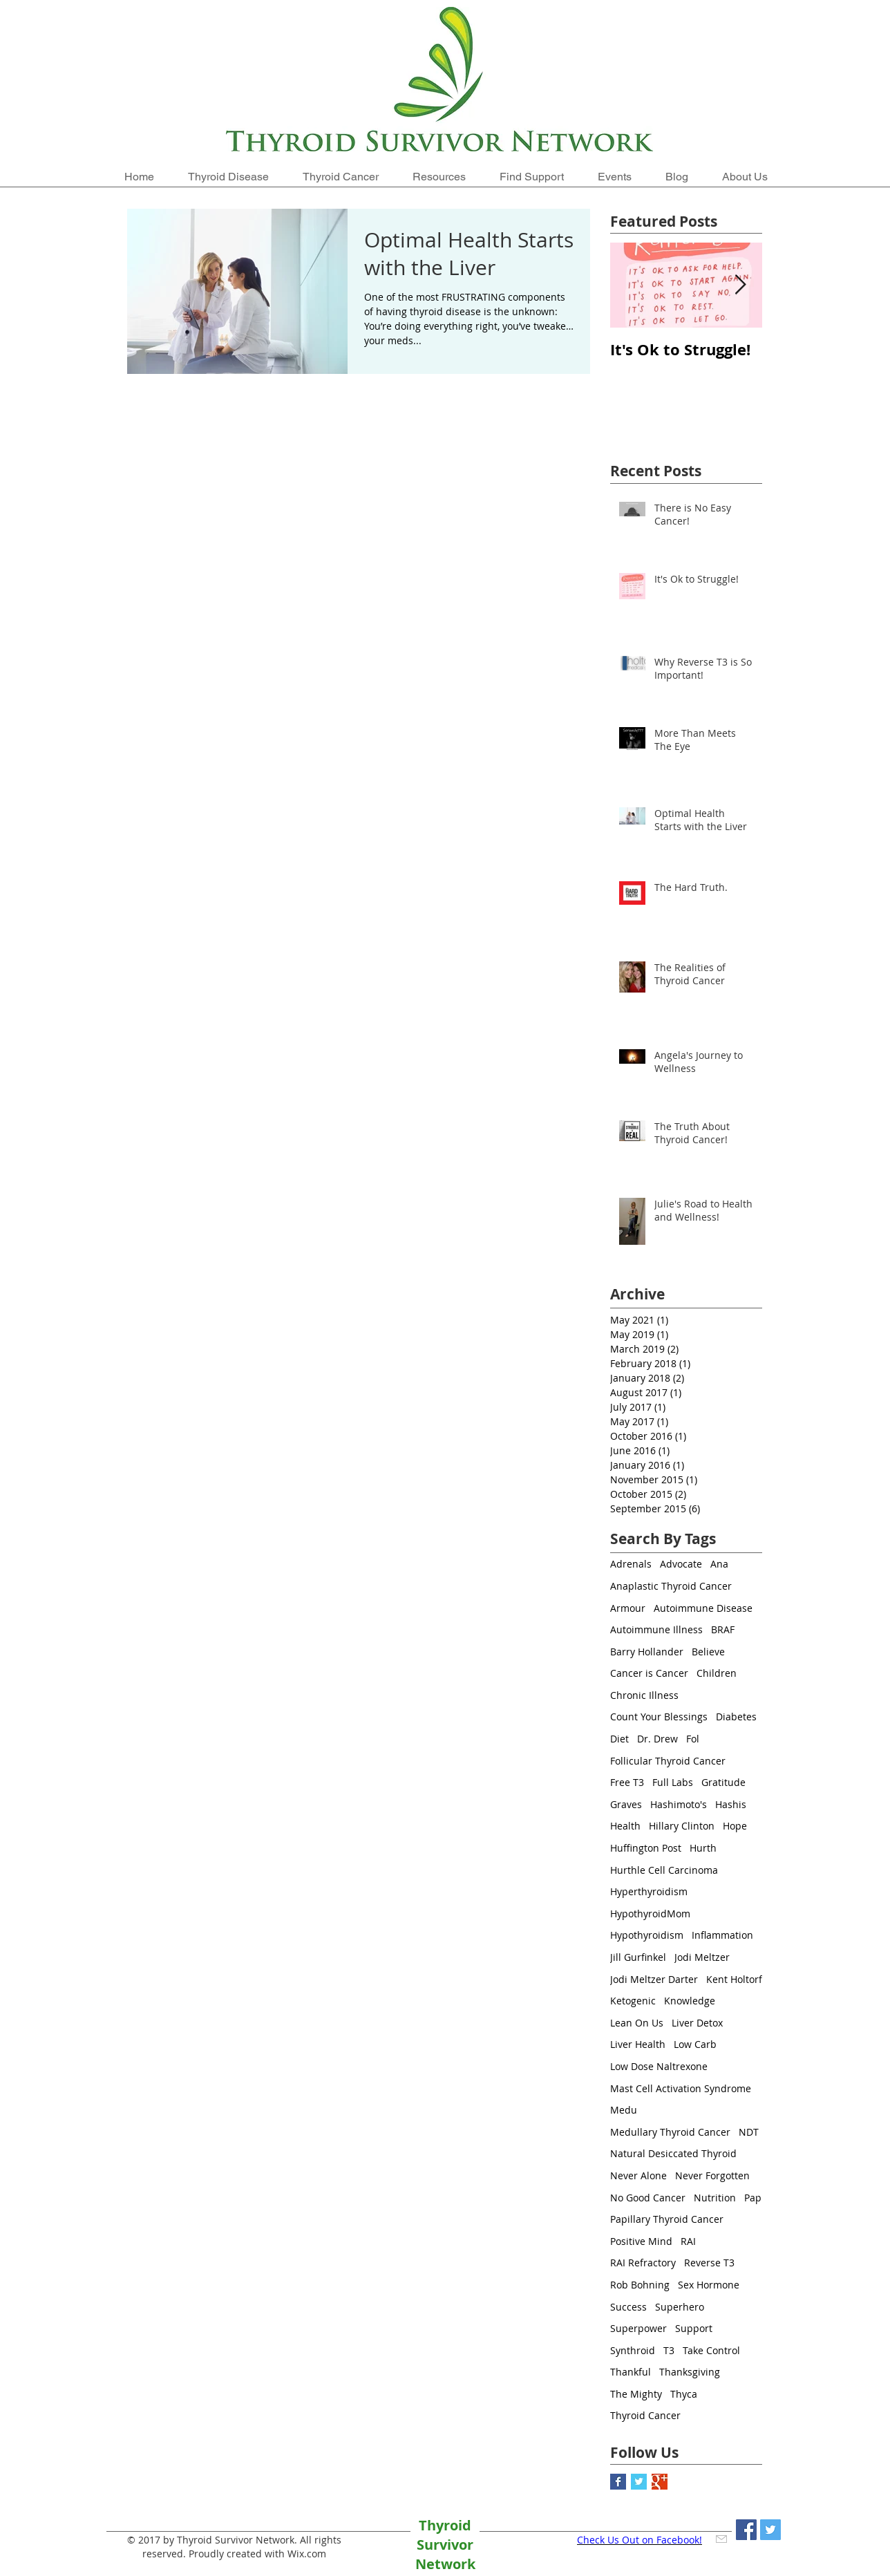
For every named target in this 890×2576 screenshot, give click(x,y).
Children (717, 1673)
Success (628, 2306)
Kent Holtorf (734, 1979)
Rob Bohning (640, 2284)
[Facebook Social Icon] (746, 2529)
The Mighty (636, 2393)
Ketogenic (633, 2000)
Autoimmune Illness (656, 1629)
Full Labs (672, 1782)
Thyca (683, 2393)
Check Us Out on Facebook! (639, 2539)
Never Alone (638, 2175)
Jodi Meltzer (702, 1957)
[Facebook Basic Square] (618, 2482)
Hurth (703, 1847)
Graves (626, 1804)
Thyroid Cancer (645, 2415)
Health (625, 1825)
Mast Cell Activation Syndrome (680, 2088)
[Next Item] (740, 286)
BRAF (723, 1629)
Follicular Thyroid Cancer (668, 1760)
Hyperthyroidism (649, 1891)
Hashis (730, 1804)
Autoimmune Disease (703, 1608)
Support (693, 2328)
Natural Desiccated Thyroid (673, 2153)
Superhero (679, 2306)
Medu (623, 2109)
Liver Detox (697, 2022)
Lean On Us (636, 2022)
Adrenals (631, 1563)
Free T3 (627, 1782)
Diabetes (736, 1716)
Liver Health (637, 2044)
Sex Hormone (708, 2284)
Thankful (630, 2371)
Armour (627, 1608)
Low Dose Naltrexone (659, 2066)
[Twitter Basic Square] (639, 2482)
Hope (735, 1825)
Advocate (681, 1563)
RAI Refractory (643, 2262)
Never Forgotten (712, 2175)
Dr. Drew (657, 1738)
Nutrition (715, 2197)
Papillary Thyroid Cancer (666, 2219)
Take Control (711, 2350)
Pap (752, 2197)
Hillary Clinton (681, 1825)
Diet (619, 1738)
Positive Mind (641, 2241)
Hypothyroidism (646, 1935)
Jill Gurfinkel (638, 1957)
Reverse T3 (709, 2262)
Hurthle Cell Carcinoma (664, 1870)
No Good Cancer (647, 2197)
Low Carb (695, 2044)
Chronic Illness (644, 1695)
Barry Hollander (646, 1651)
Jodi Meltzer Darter (654, 1979)
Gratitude (723, 1782)
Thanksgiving (689, 2371)
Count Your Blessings (659, 1716)
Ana (719, 1563)
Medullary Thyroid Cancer (670, 2131)
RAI (688, 2241)
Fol (692, 1738)
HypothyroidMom (650, 1913)
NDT (749, 2131)
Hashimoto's (678, 1804)
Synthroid (632, 2350)
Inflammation (722, 1935)
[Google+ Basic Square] (660, 2482)
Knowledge (689, 2000)
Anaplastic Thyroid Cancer (671, 1585)
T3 (668, 2350)
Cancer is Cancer (649, 1673)
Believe (708, 1651)
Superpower (638, 2328)
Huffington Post (645, 1847)
